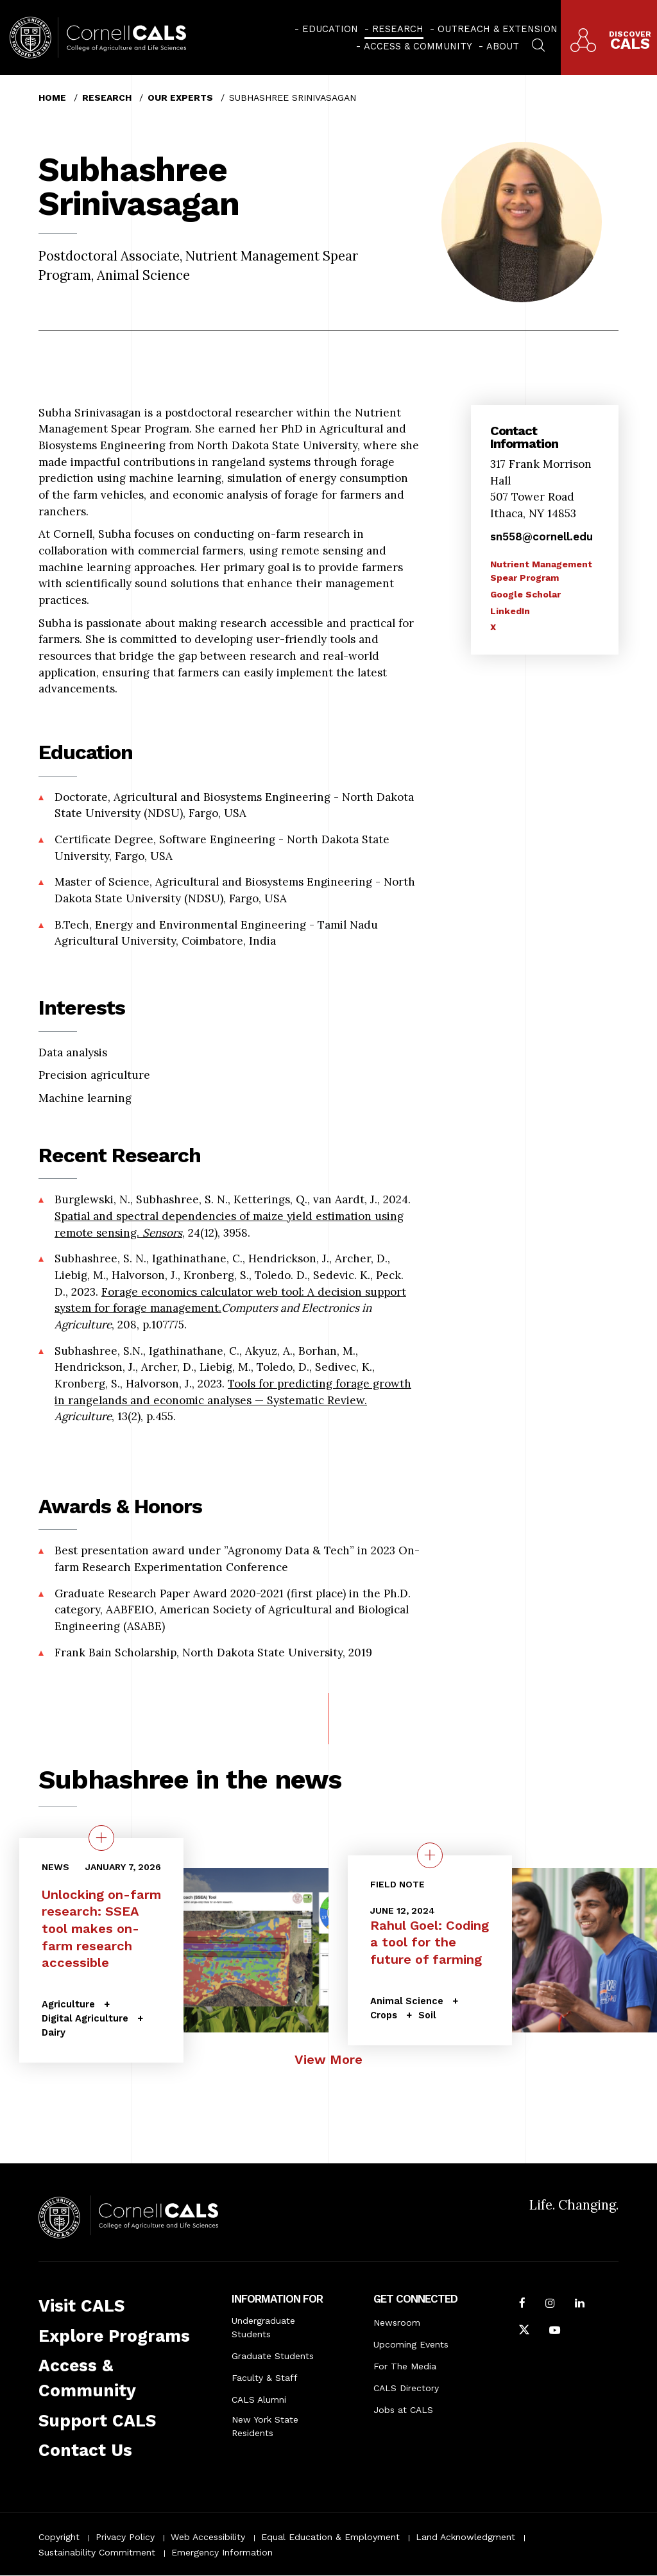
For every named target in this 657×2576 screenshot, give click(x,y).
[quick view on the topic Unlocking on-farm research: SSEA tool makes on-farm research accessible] (101, 1838)
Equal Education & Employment (330, 2537)
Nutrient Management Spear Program (541, 571)
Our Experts (180, 97)
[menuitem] (326, 29)
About (502, 46)
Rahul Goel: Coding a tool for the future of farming (429, 1942)
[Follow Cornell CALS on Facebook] (522, 2304)
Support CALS (97, 2420)
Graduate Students (273, 2356)
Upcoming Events (410, 2344)
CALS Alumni (259, 2399)
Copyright (59, 2537)
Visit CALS (81, 2305)
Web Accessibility (208, 2537)
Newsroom (396, 2322)
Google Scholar (525, 594)
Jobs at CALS (403, 2410)
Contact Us (85, 2450)
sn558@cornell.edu (541, 536)
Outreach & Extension (498, 29)
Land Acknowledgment (465, 2537)
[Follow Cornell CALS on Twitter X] (524, 2331)
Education (330, 29)
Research (397, 29)
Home (52, 97)
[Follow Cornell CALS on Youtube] (554, 2331)
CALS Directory (406, 2388)
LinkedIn (510, 611)
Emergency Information (222, 2552)
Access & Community (418, 46)
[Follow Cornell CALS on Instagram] (550, 2304)
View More (328, 2059)
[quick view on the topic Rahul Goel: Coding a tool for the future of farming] (430, 1855)
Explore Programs (114, 2336)
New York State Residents (265, 2426)
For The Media (404, 2366)
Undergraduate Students (263, 2327)
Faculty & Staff (265, 2378)
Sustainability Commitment (96, 2552)
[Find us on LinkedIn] (579, 2304)
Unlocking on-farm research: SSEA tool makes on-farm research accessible (101, 1929)
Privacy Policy (125, 2537)
